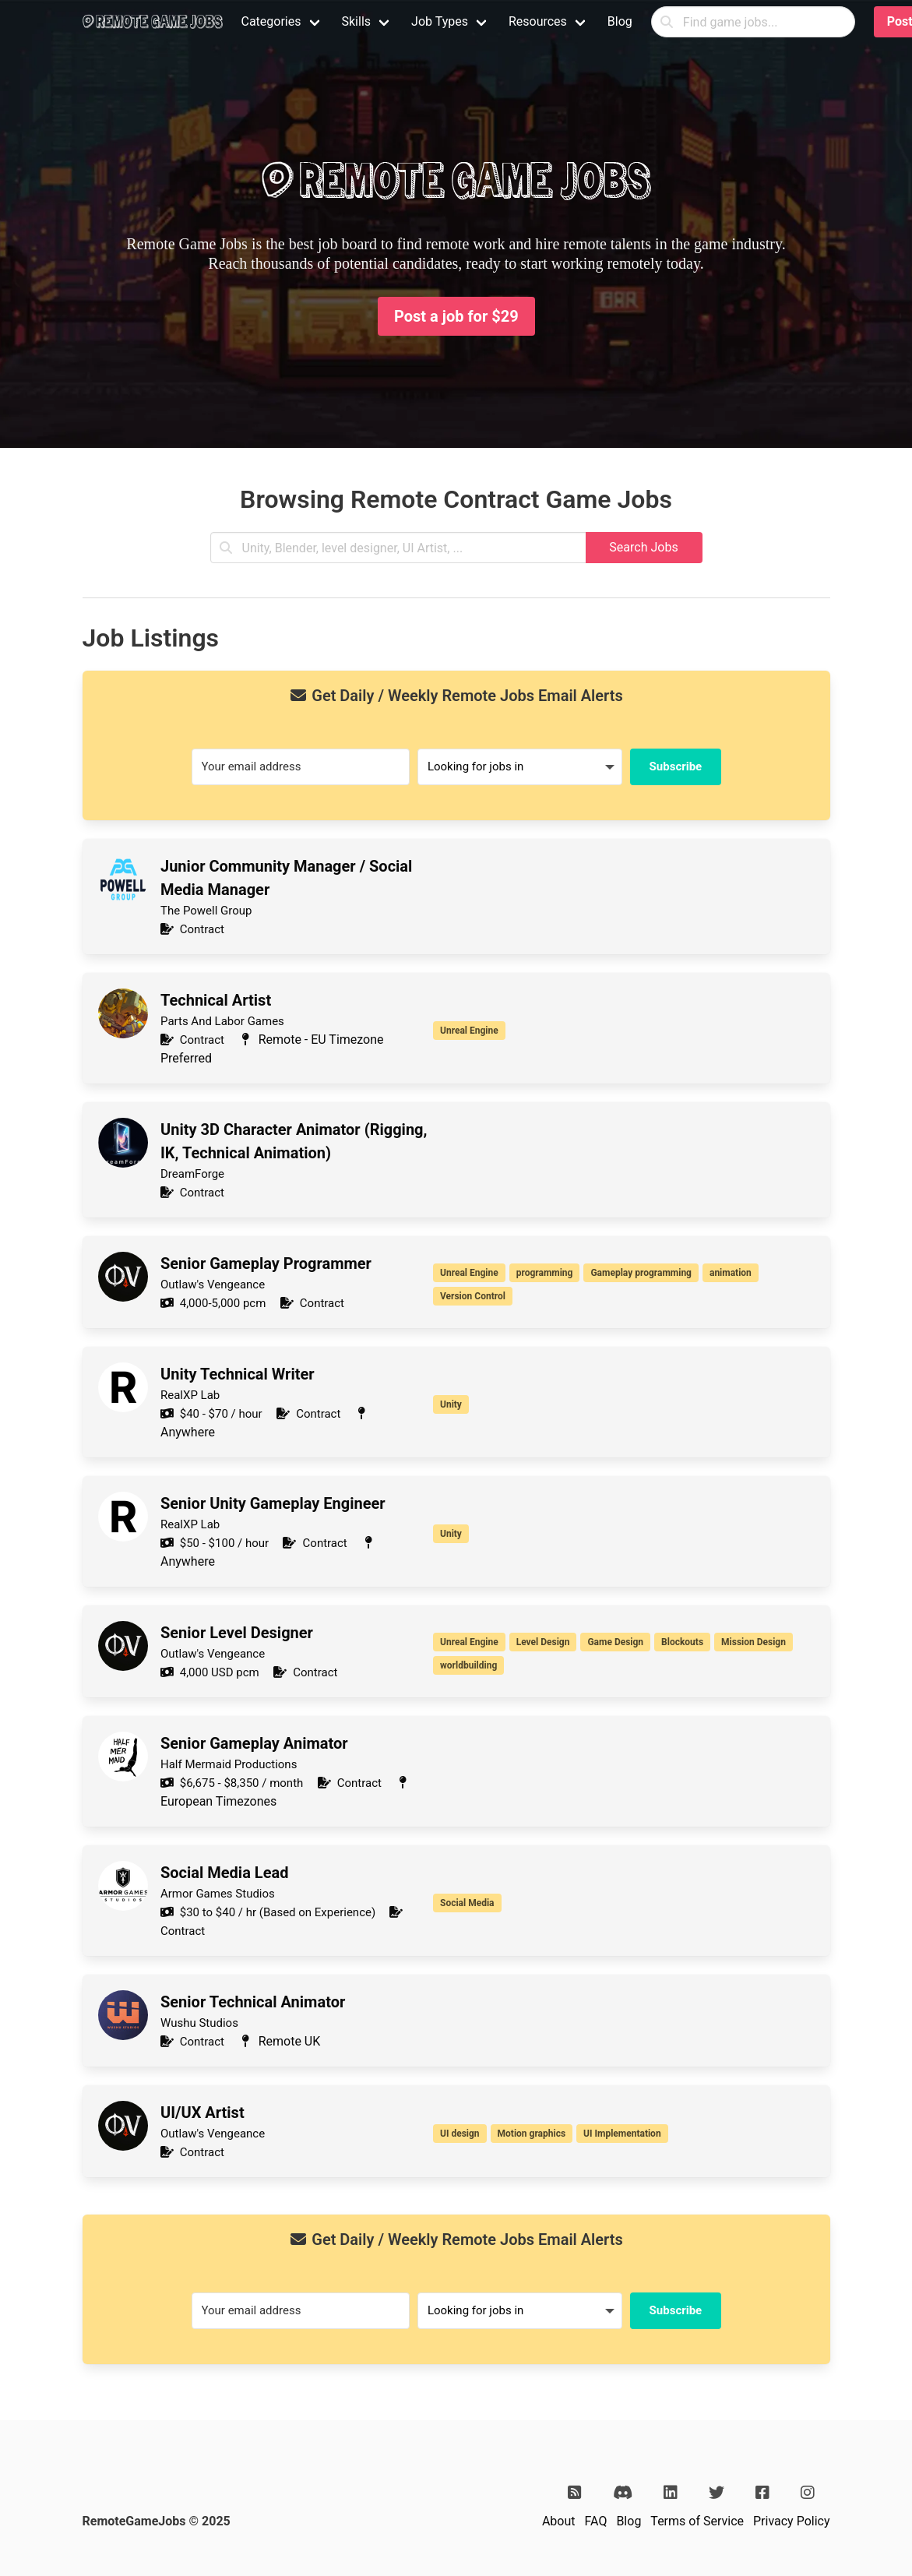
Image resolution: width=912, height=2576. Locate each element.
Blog (619, 21)
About (559, 2521)
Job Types (439, 21)
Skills (356, 21)
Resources (538, 21)
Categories (271, 21)
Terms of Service (697, 2521)
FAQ (596, 2521)
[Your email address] (301, 767)
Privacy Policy (791, 2521)
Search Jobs (643, 547)
